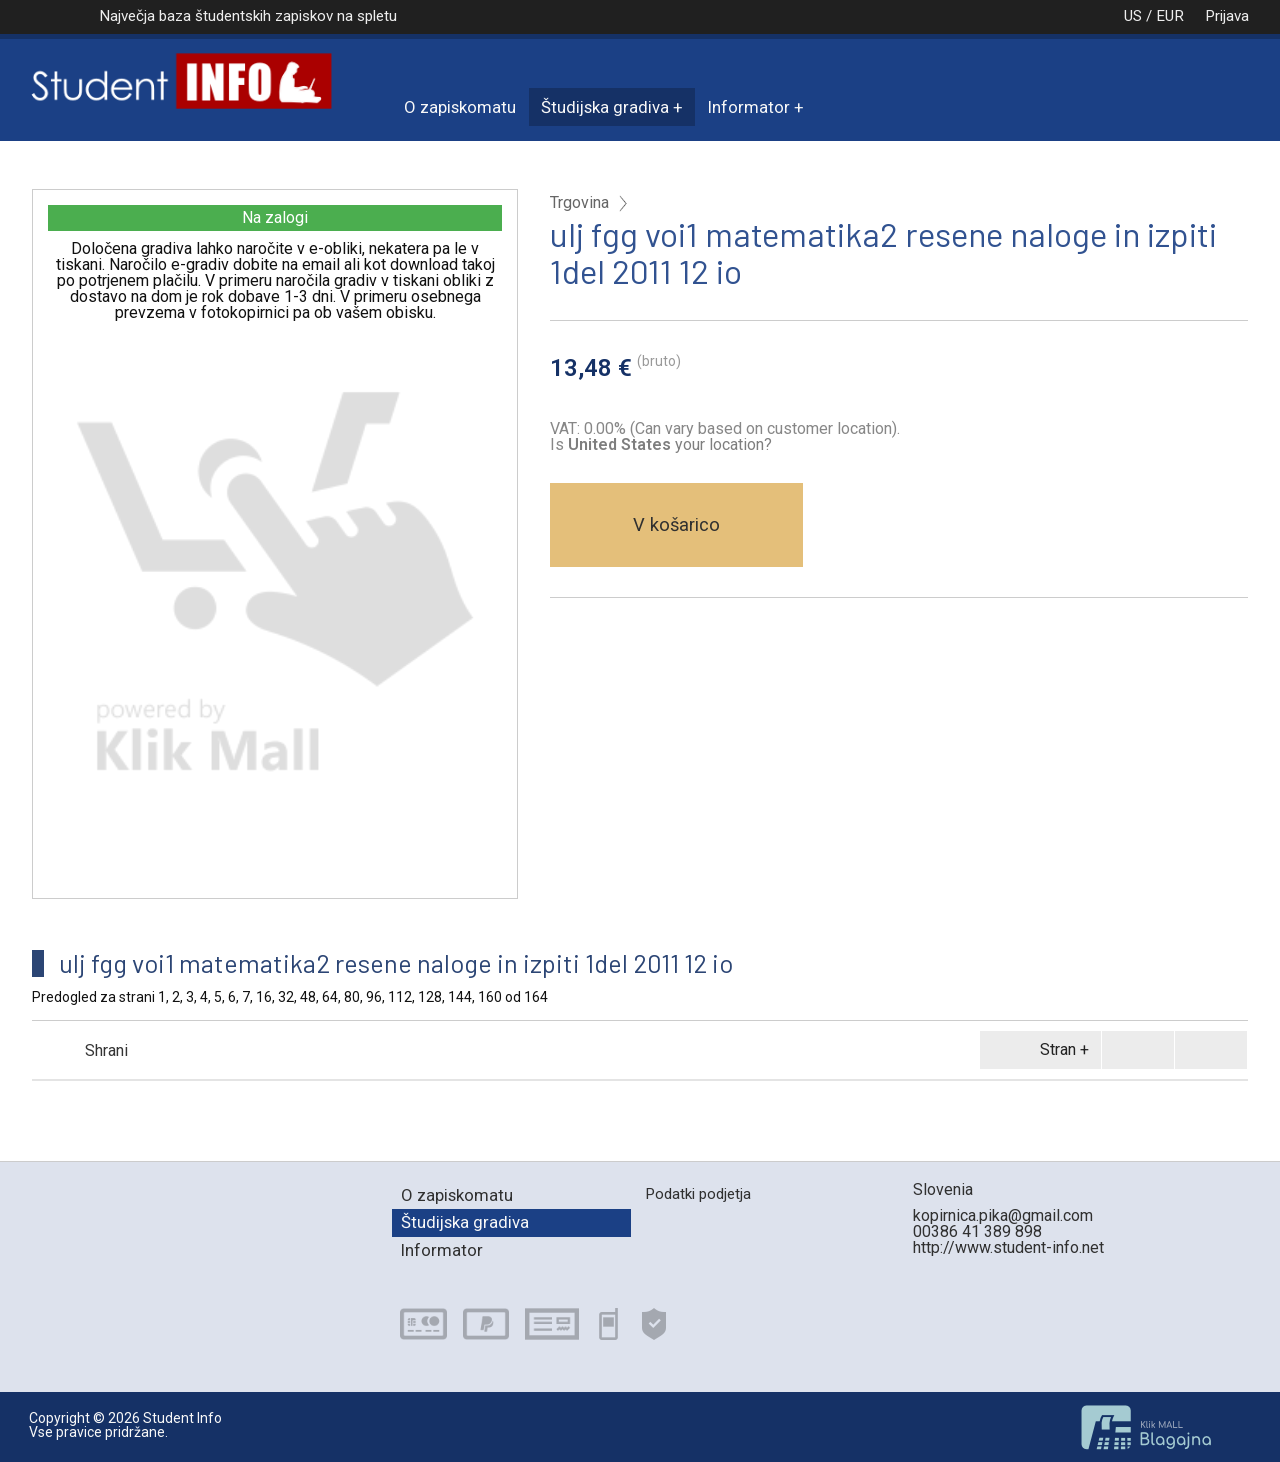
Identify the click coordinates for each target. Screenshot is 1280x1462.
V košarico (676, 524)
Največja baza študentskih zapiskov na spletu (248, 16)
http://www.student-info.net (1008, 1247)
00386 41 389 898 (977, 1231)
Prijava (1227, 16)
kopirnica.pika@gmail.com (1003, 1215)
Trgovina (579, 203)
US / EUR (1133, 16)
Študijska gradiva (605, 107)
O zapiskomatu (460, 107)
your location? (670, 444)
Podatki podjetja (698, 1194)
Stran (1037, 1050)
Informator (749, 107)
